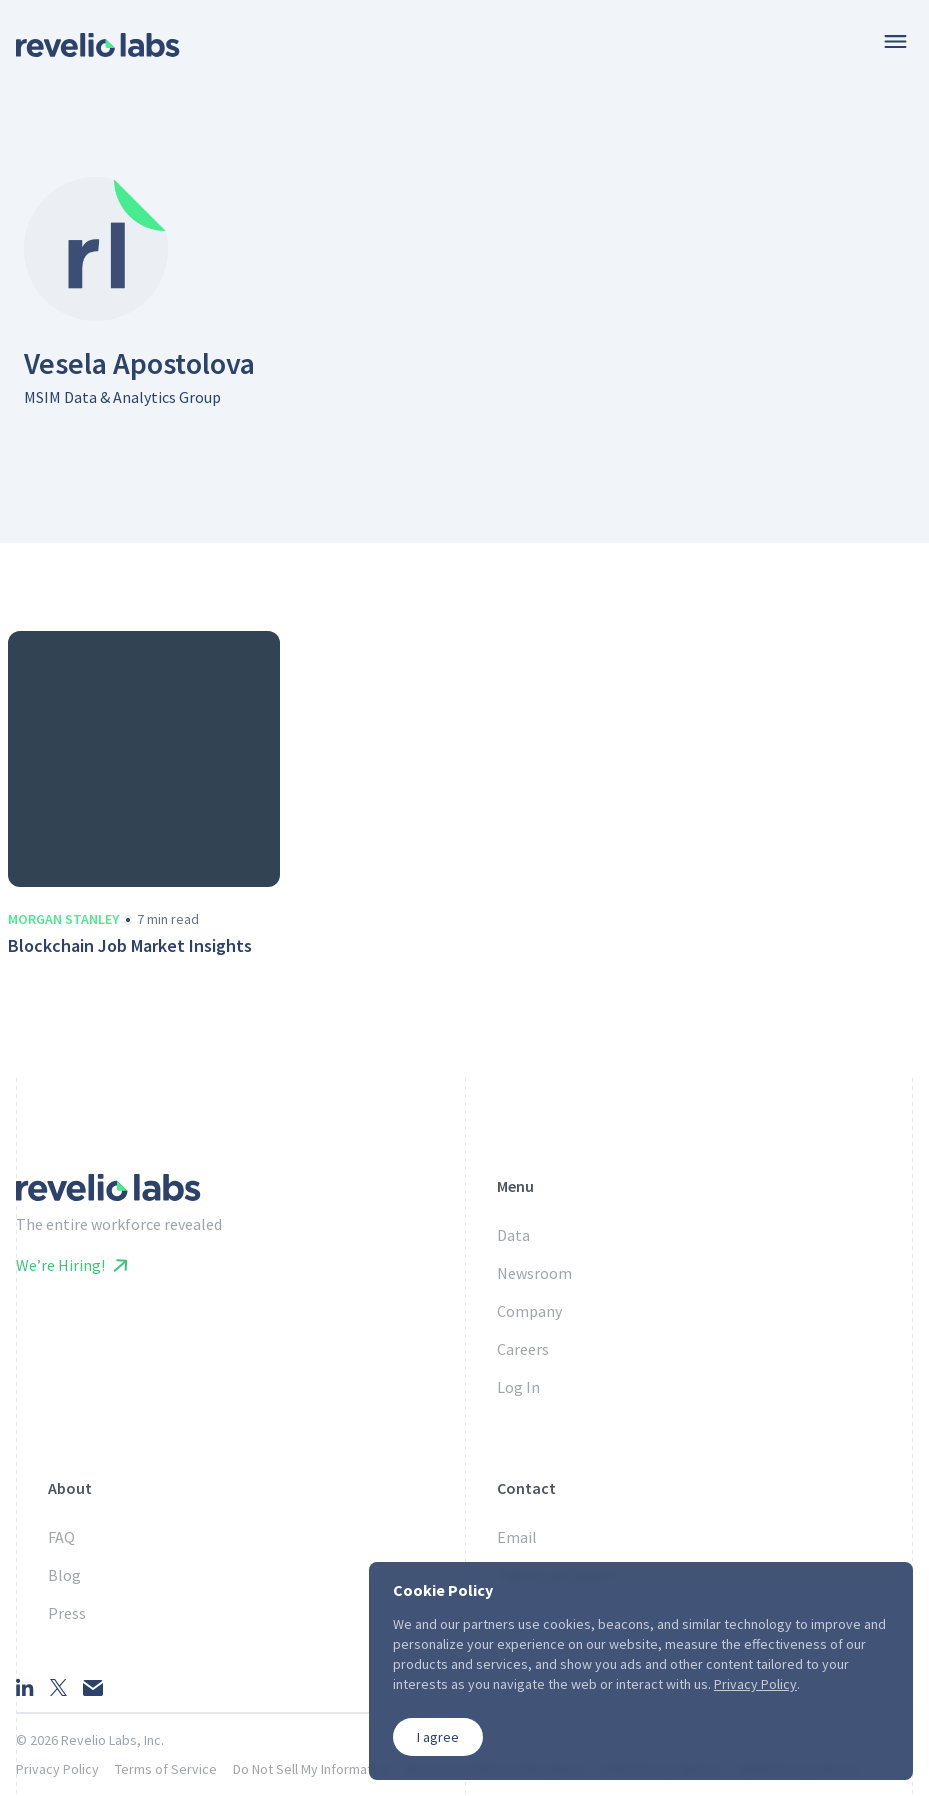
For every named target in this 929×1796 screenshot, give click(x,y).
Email (517, 1537)
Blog (64, 1575)
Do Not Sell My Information (311, 1769)
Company (529, 1311)
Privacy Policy (57, 1769)
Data (513, 1235)
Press (67, 1613)
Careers (523, 1349)
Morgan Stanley (63, 919)
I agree (438, 1737)
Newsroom (534, 1273)
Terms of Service (166, 1769)
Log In (518, 1387)
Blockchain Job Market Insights (130, 946)
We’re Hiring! (72, 1265)
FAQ (61, 1537)
